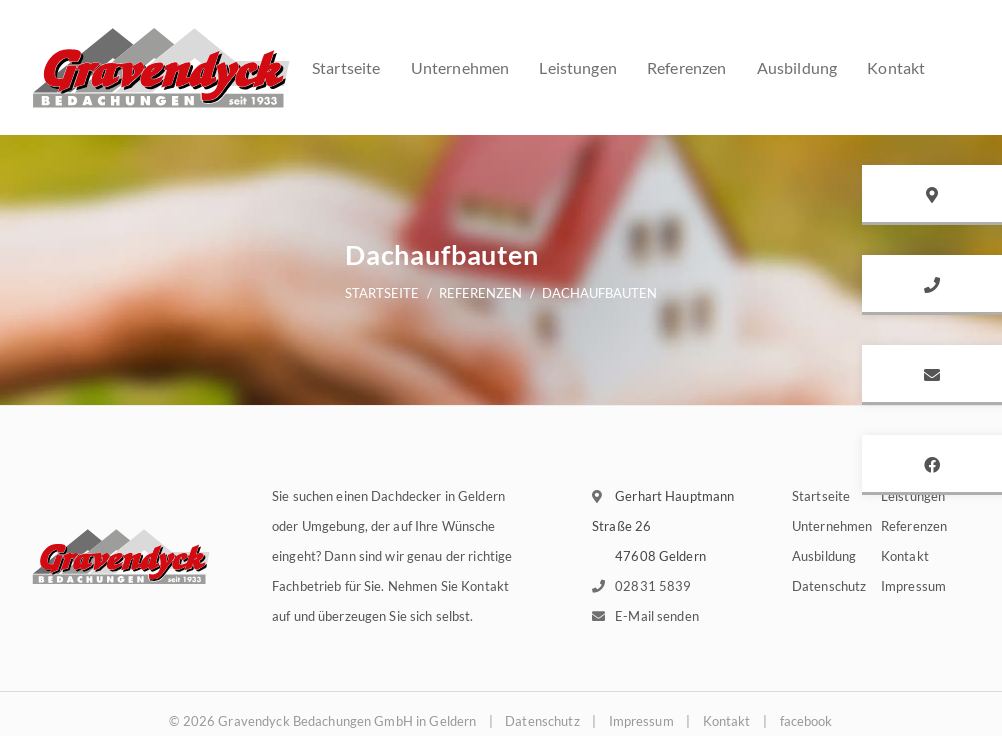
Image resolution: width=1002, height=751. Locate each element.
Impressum (913, 586)
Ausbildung (797, 67)
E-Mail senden (657, 616)
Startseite (346, 67)
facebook (806, 721)
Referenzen (687, 67)
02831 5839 (653, 586)
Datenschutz (829, 586)
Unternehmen (460, 67)
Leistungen (578, 67)
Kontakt (896, 67)
